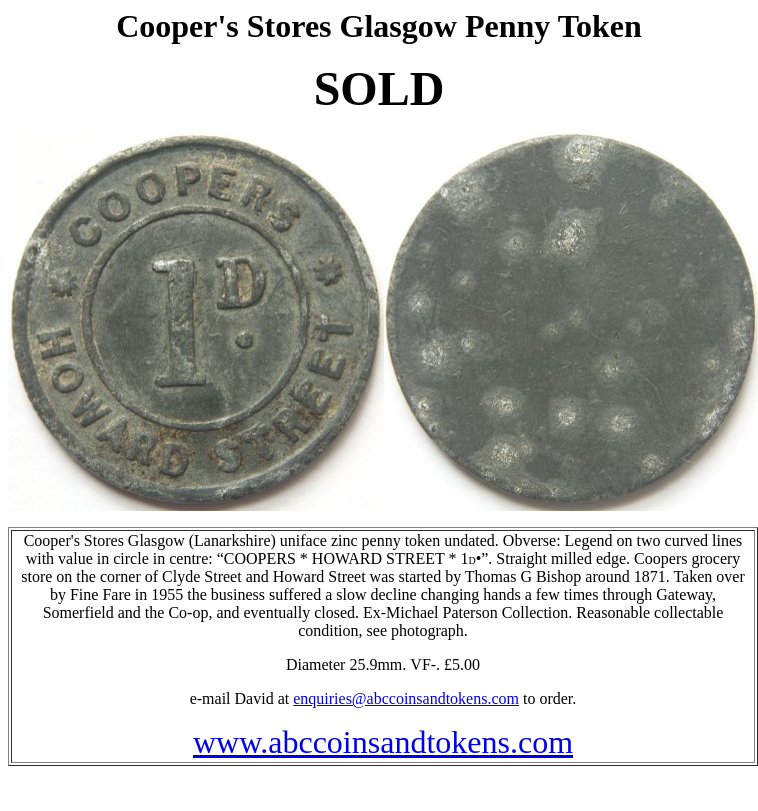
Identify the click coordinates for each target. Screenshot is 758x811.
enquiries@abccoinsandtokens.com (406, 698)
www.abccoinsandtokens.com (383, 742)
